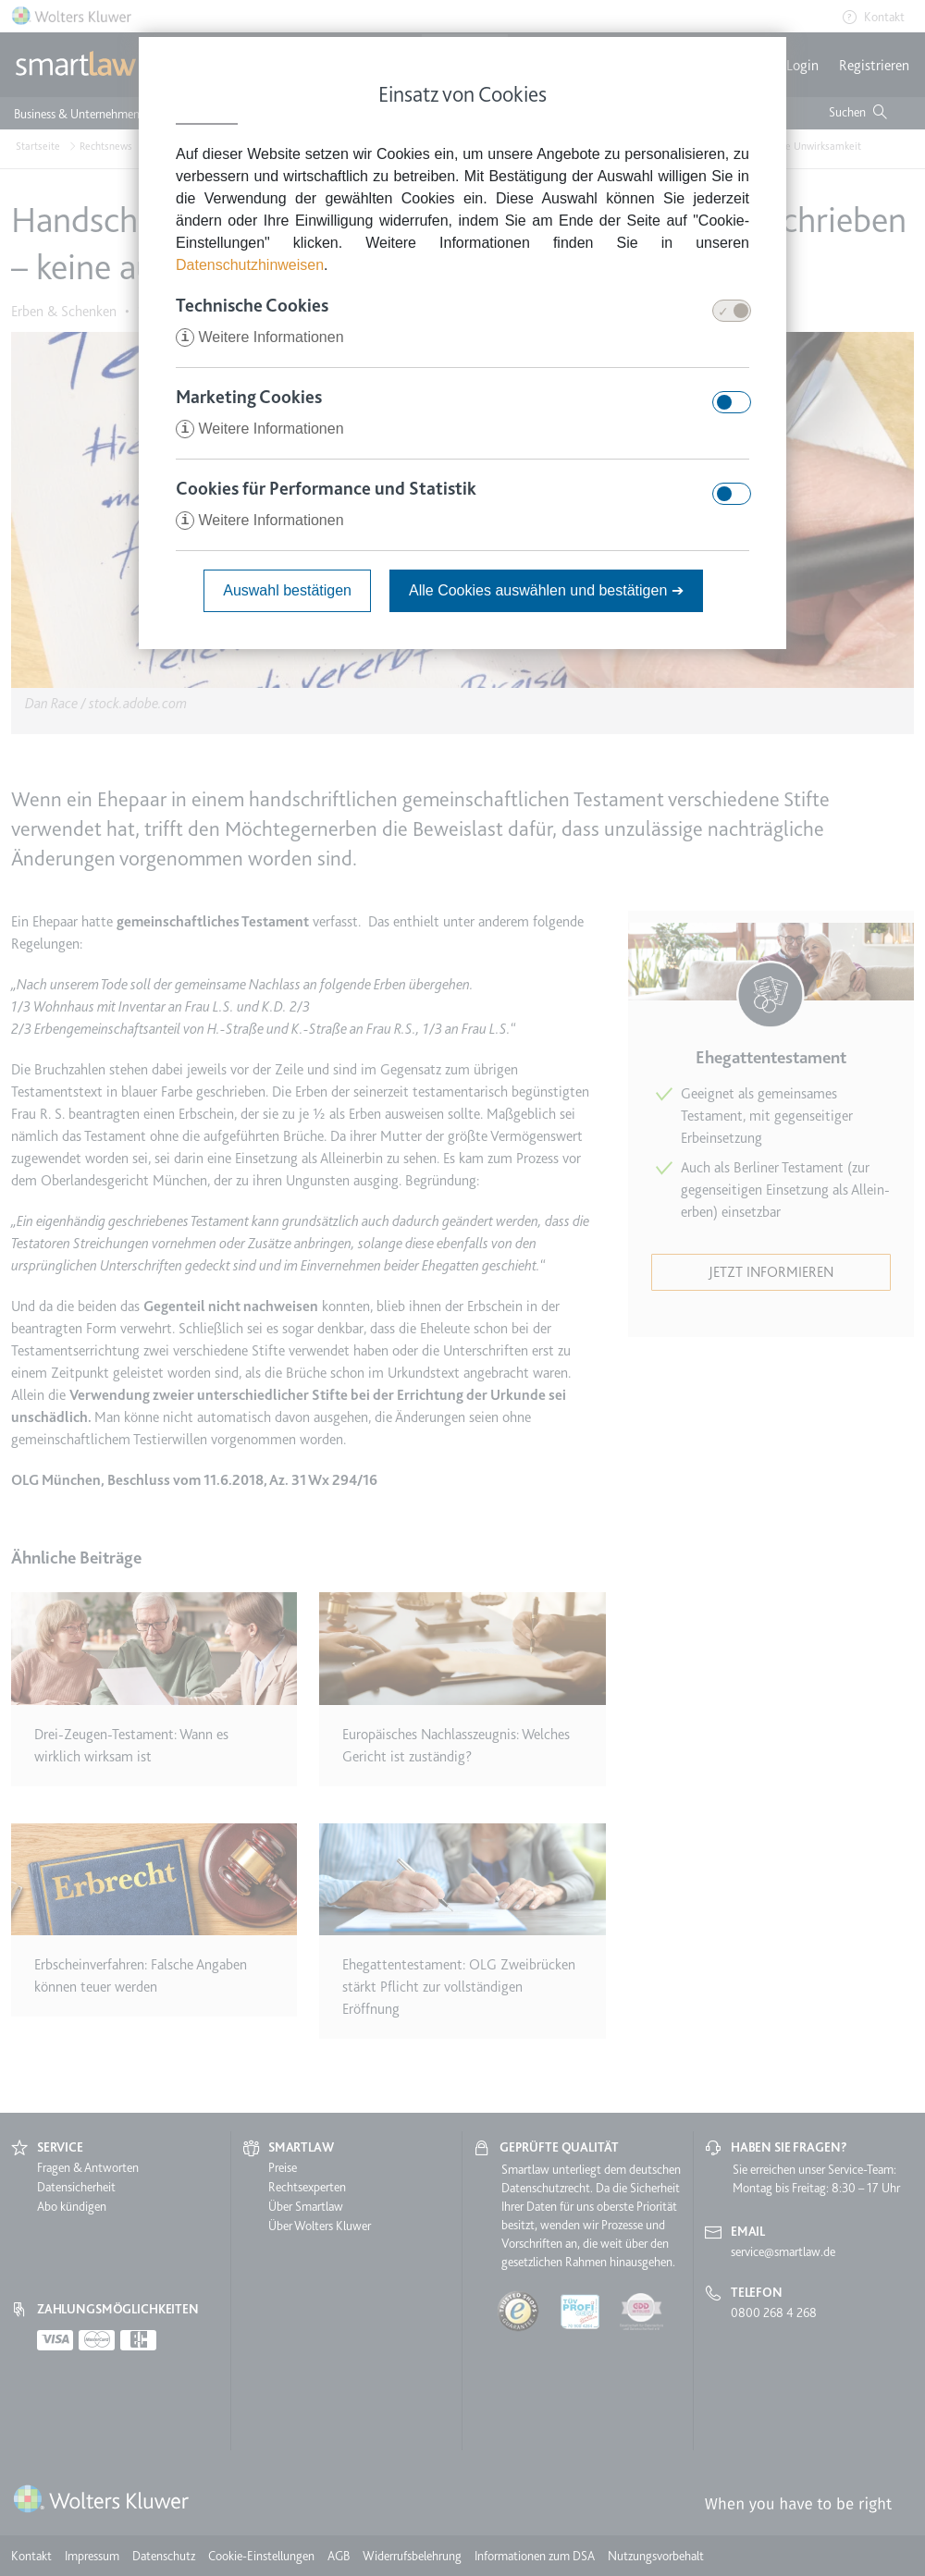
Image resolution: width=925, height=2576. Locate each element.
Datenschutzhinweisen (250, 265)
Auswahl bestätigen (287, 590)
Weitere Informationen (260, 337)
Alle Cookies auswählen (546, 590)
